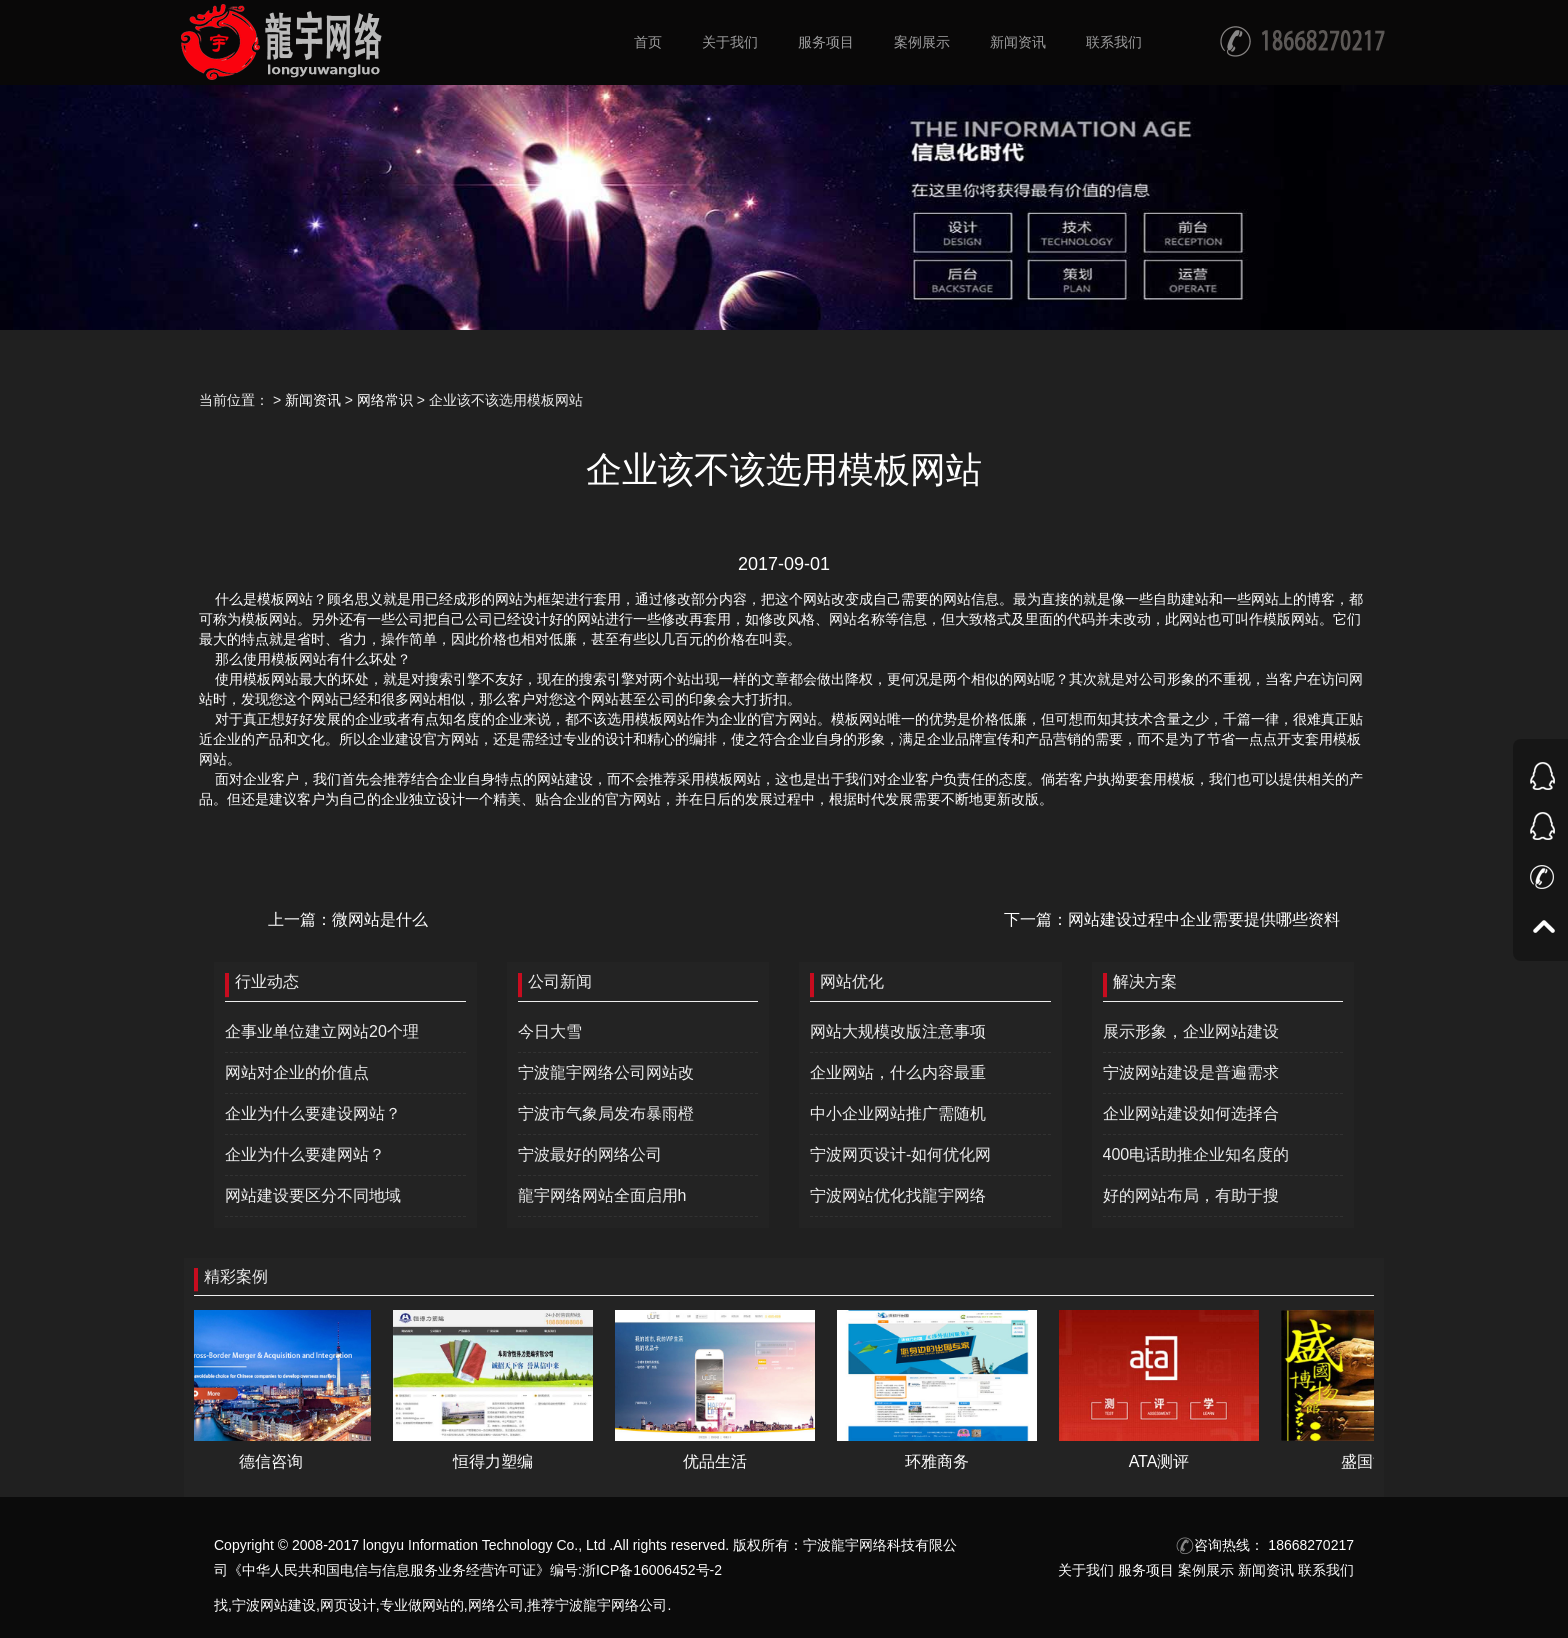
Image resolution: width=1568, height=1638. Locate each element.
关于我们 (1086, 1570)
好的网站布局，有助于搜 (1191, 1195)
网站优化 (852, 981)
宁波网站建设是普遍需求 (1191, 1072)
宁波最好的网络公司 (590, 1154)
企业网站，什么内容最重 (898, 1072)
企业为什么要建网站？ (305, 1154)
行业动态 (267, 981)
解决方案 (1145, 981)
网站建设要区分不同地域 (313, 1195)
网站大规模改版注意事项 (898, 1031)
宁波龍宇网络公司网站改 (606, 1072)
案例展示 (1206, 1570)
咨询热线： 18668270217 (1265, 1545)
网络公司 (496, 1605)
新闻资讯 (313, 400)
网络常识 (385, 400)
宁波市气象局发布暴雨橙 (606, 1113)
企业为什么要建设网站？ (313, 1113)
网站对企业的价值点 (297, 1072)
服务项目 (1146, 1570)
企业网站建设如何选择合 (1191, 1113)
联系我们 (1326, 1570)
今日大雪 (550, 1031)
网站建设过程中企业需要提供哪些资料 (1204, 919)
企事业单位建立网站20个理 (322, 1031)
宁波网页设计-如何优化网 (900, 1154)
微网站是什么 (380, 919)
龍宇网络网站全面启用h (602, 1195)
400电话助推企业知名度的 (1196, 1154)
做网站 (429, 1605)
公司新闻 (560, 981)
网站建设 (288, 1605)
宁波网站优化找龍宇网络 (898, 1195)
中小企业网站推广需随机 (898, 1113)
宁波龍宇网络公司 (611, 1605)
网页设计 (348, 1605)
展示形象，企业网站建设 (1191, 1031)
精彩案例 (236, 1276)
